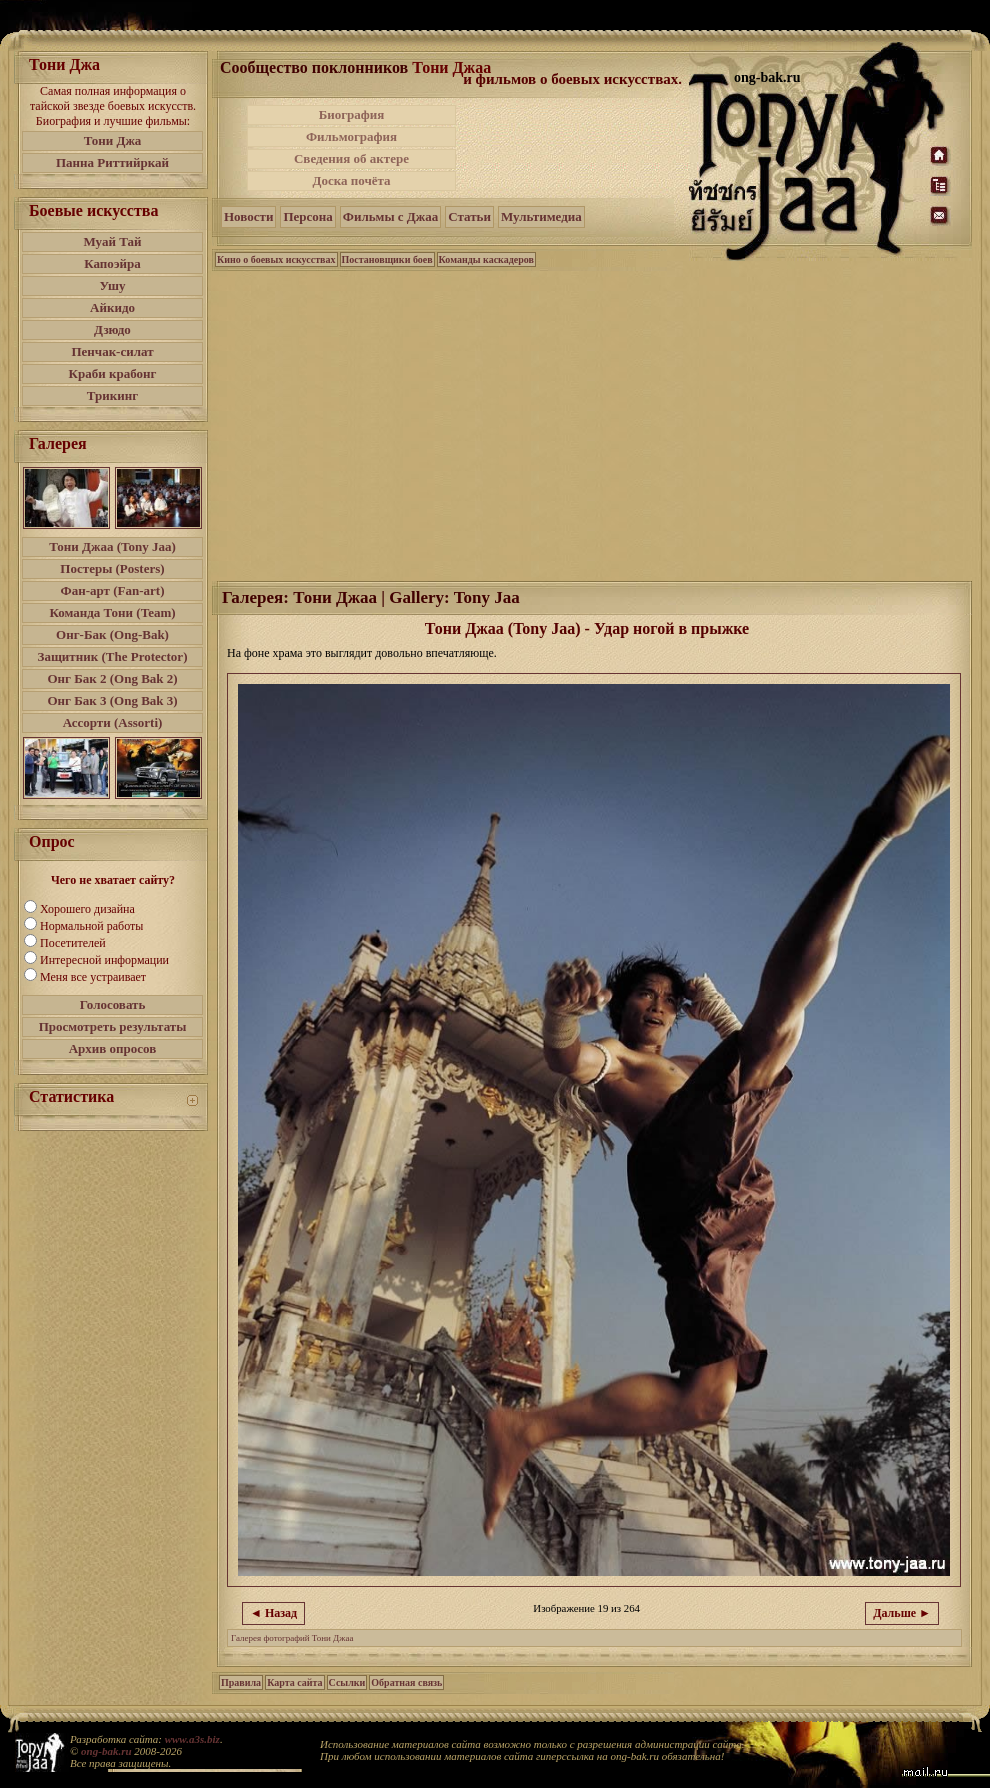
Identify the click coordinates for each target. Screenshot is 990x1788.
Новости (248, 216)
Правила (241, 1682)
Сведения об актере (351, 158)
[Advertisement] (574, 148)
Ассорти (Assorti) (113, 722)
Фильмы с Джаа (390, 216)
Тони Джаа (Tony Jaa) (112, 546)
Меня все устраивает (93, 977)
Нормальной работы (91, 926)
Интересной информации (104, 960)
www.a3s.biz (192, 1739)
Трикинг (112, 395)
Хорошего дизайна (87, 909)
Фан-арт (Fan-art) (113, 590)
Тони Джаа (451, 67)
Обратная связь (406, 1682)
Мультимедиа (541, 216)
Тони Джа (113, 140)
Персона (307, 216)
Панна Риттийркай (112, 162)
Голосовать (113, 1004)
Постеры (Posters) (112, 568)
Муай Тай (112, 241)
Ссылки (347, 1682)
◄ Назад (273, 1613)
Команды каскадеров (486, 259)
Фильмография (351, 136)
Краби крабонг (113, 373)
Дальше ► (902, 1613)
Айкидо (112, 307)
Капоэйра (112, 263)
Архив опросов (113, 1048)
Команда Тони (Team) (112, 612)
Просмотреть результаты (113, 1026)
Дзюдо (112, 329)
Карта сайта (294, 1682)
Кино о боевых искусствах (276, 259)
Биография (352, 114)
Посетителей (73, 943)
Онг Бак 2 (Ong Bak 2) (112, 678)
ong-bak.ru (106, 1751)
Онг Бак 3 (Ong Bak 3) (112, 700)
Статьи (469, 216)
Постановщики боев (387, 259)
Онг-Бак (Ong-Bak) (112, 634)
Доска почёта (351, 180)
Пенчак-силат (112, 351)
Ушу (113, 285)
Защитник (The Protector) (113, 656)
